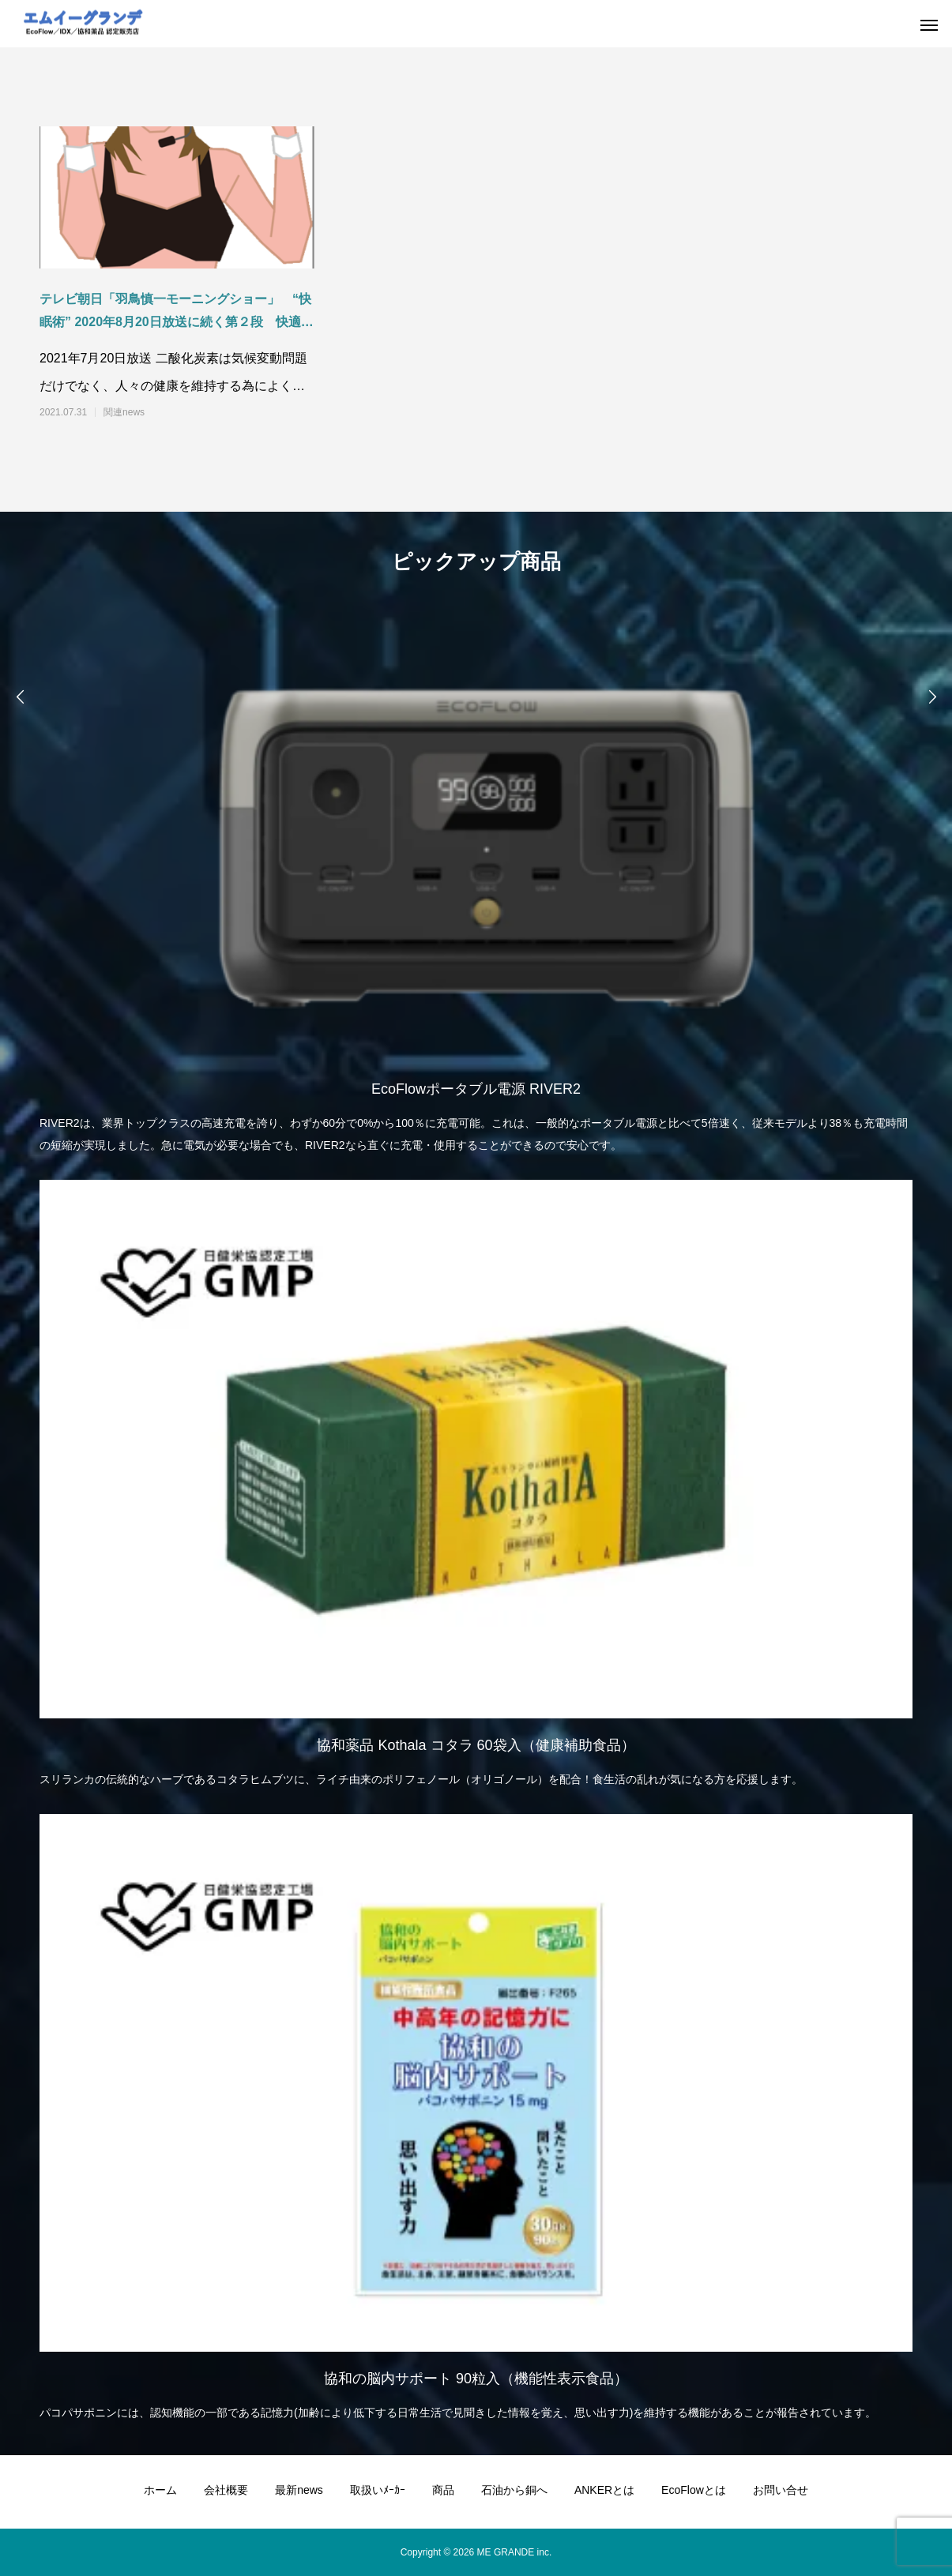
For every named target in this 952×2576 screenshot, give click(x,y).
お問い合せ (780, 2490)
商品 (443, 2490)
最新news (299, 2490)
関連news (124, 412)
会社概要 (226, 2490)
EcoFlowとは (693, 2490)
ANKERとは (604, 2490)
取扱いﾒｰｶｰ (377, 2490)
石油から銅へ (514, 2490)
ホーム (160, 2490)
